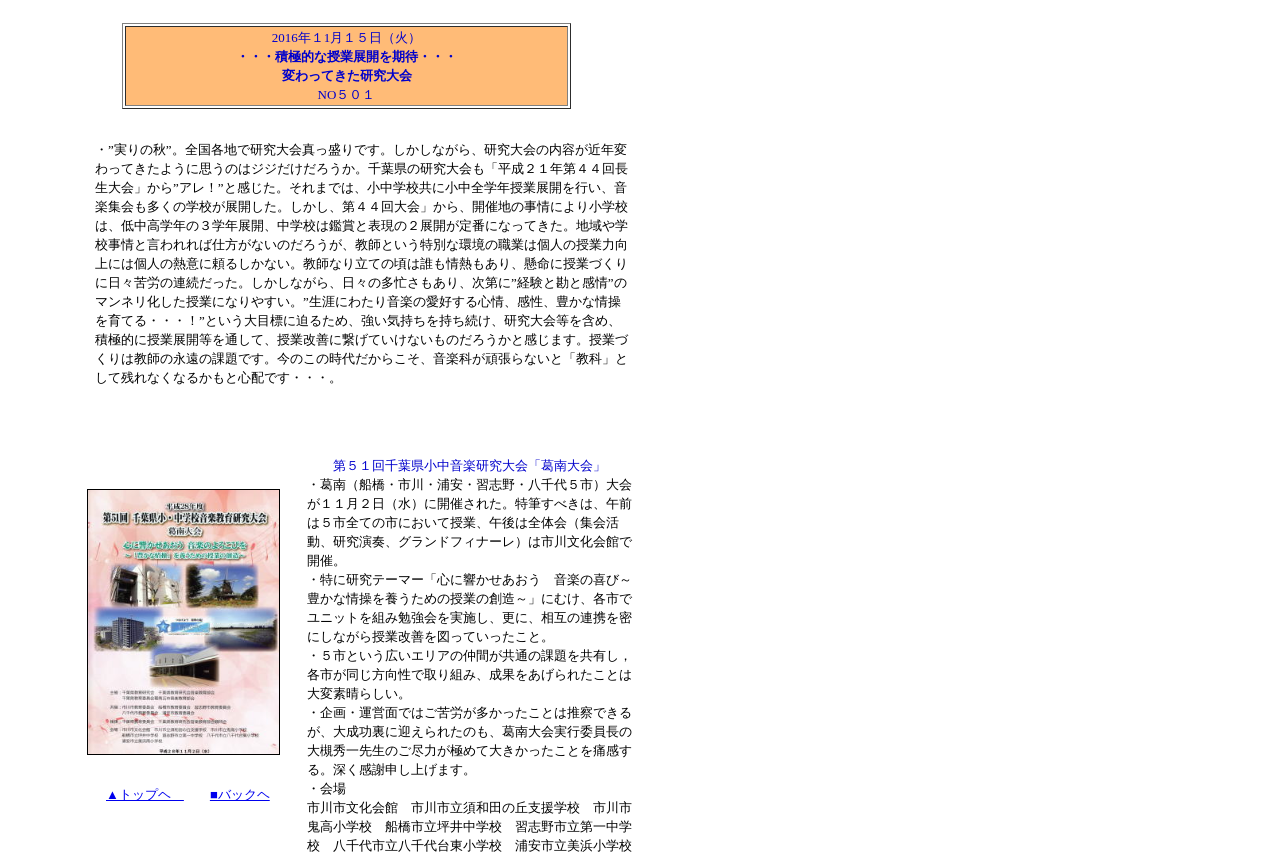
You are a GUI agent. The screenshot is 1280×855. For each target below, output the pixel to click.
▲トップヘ (145, 794)
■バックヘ (240, 794)
